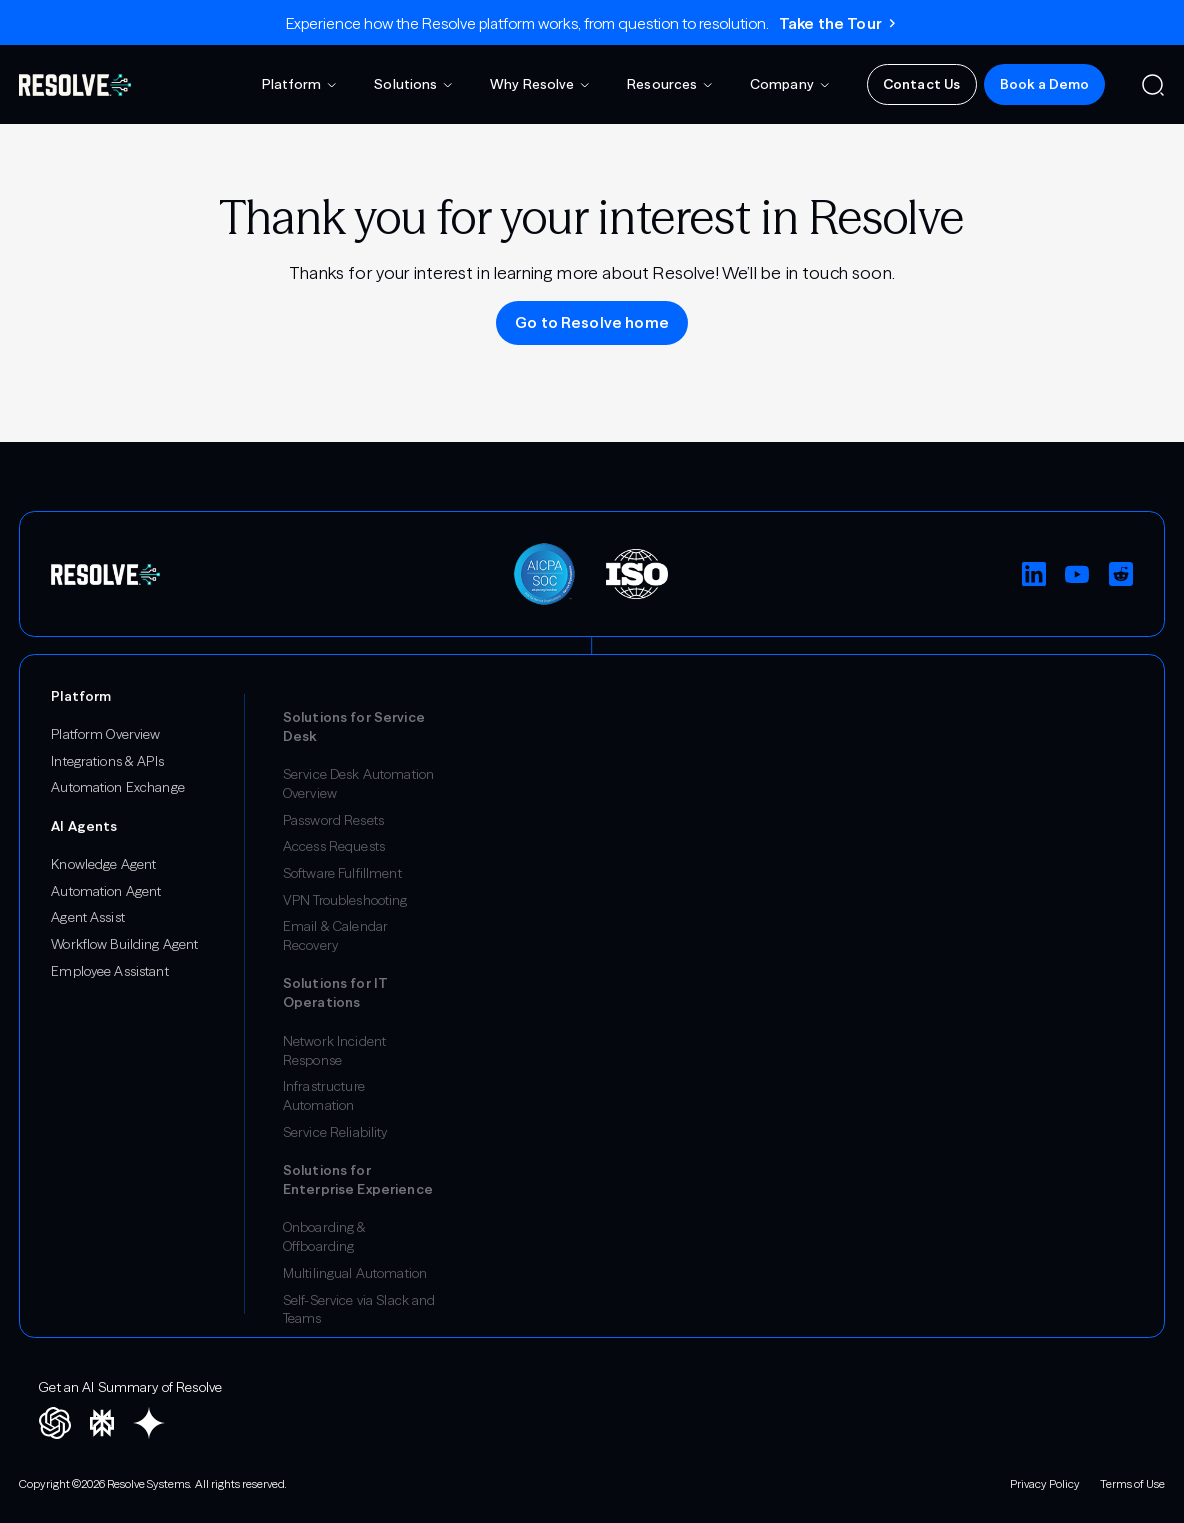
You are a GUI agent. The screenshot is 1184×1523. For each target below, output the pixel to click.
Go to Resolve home (592, 322)
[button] (300, 84)
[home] (75, 85)
